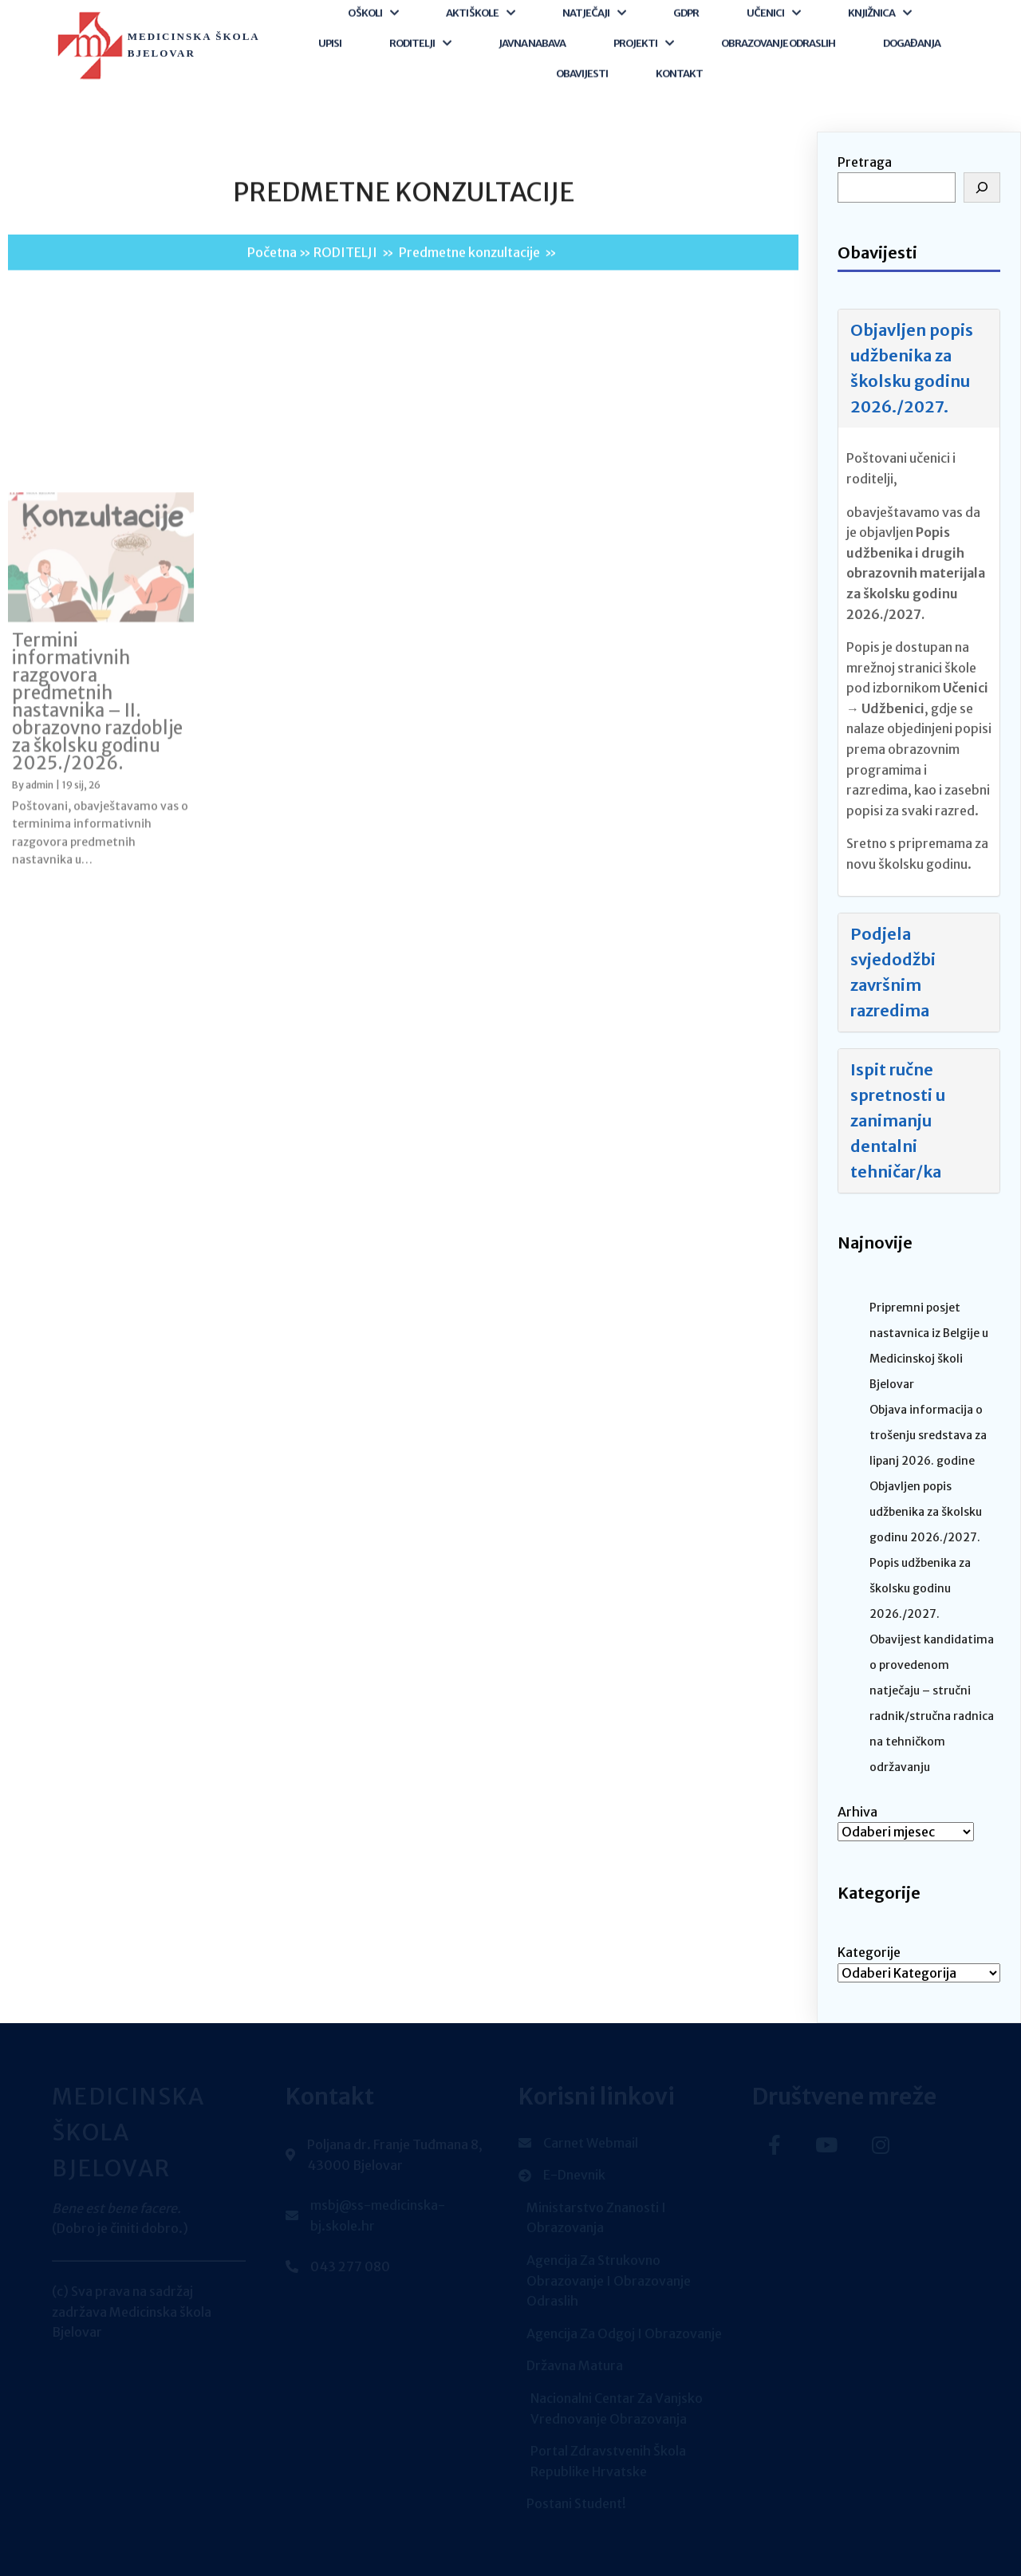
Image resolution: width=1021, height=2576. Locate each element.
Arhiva (857, 1812)
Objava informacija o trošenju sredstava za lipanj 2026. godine (928, 1435)
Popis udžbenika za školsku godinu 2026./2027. (920, 1588)
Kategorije (869, 1952)
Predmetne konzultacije (469, 274)
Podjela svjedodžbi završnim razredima (893, 972)
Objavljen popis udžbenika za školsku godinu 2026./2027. (911, 368)
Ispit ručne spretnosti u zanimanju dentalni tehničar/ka (897, 1120)
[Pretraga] (982, 187)
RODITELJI (345, 274)
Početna (272, 274)
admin (39, 1006)
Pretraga (865, 162)
